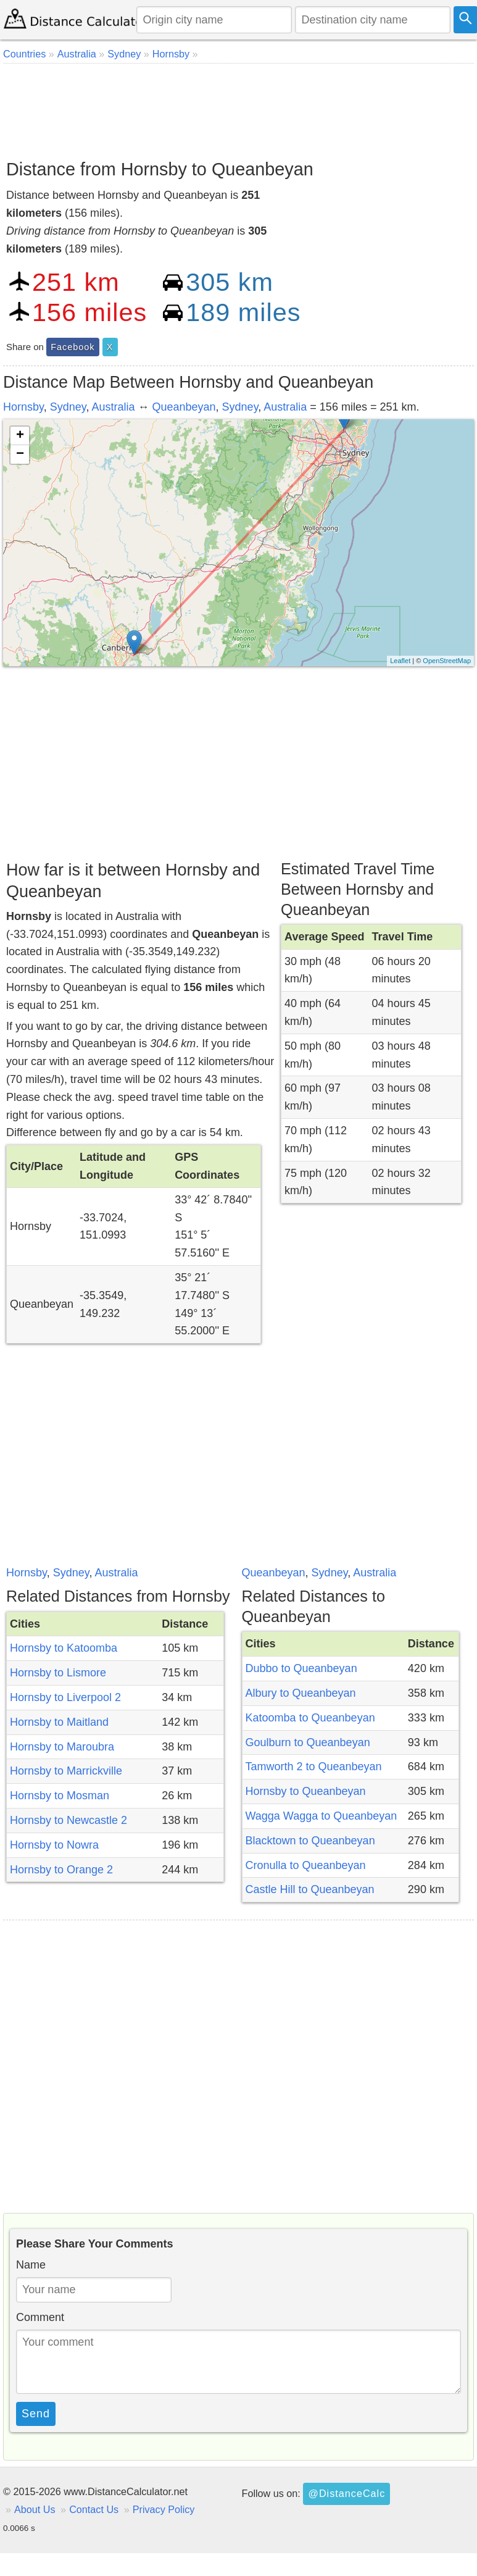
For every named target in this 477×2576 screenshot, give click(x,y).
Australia (113, 407)
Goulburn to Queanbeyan (308, 1742)
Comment (40, 2317)
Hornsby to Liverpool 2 (65, 1697)
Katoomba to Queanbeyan (310, 1718)
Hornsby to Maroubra (62, 1747)
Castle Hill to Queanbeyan (310, 1889)
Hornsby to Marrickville (66, 1771)
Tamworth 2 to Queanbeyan (314, 1766)
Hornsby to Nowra (54, 1845)
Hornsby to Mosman (59, 1795)
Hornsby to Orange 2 (61, 1869)
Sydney (68, 407)
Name (31, 2265)
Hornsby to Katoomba (63, 1648)
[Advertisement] (237, 107)
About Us (35, 2509)
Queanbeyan (183, 407)
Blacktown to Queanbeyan (310, 1840)
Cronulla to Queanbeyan (306, 1865)
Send (36, 2413)
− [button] (20, 454)
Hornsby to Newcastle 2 (68, 1820)
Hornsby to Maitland (59, 1722)
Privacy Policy (164, 2509)
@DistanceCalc (346, 2493)
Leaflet (400, 660)
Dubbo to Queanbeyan (301, 1668)
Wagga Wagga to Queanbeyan (321, 1816)
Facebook (72, 347)
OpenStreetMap (447, 660)
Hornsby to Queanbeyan (306, 1791)
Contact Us (93, 2509)
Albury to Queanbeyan (301, 1693)
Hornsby (23, 407)
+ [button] (20, 436)
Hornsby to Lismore (58, 1672)
